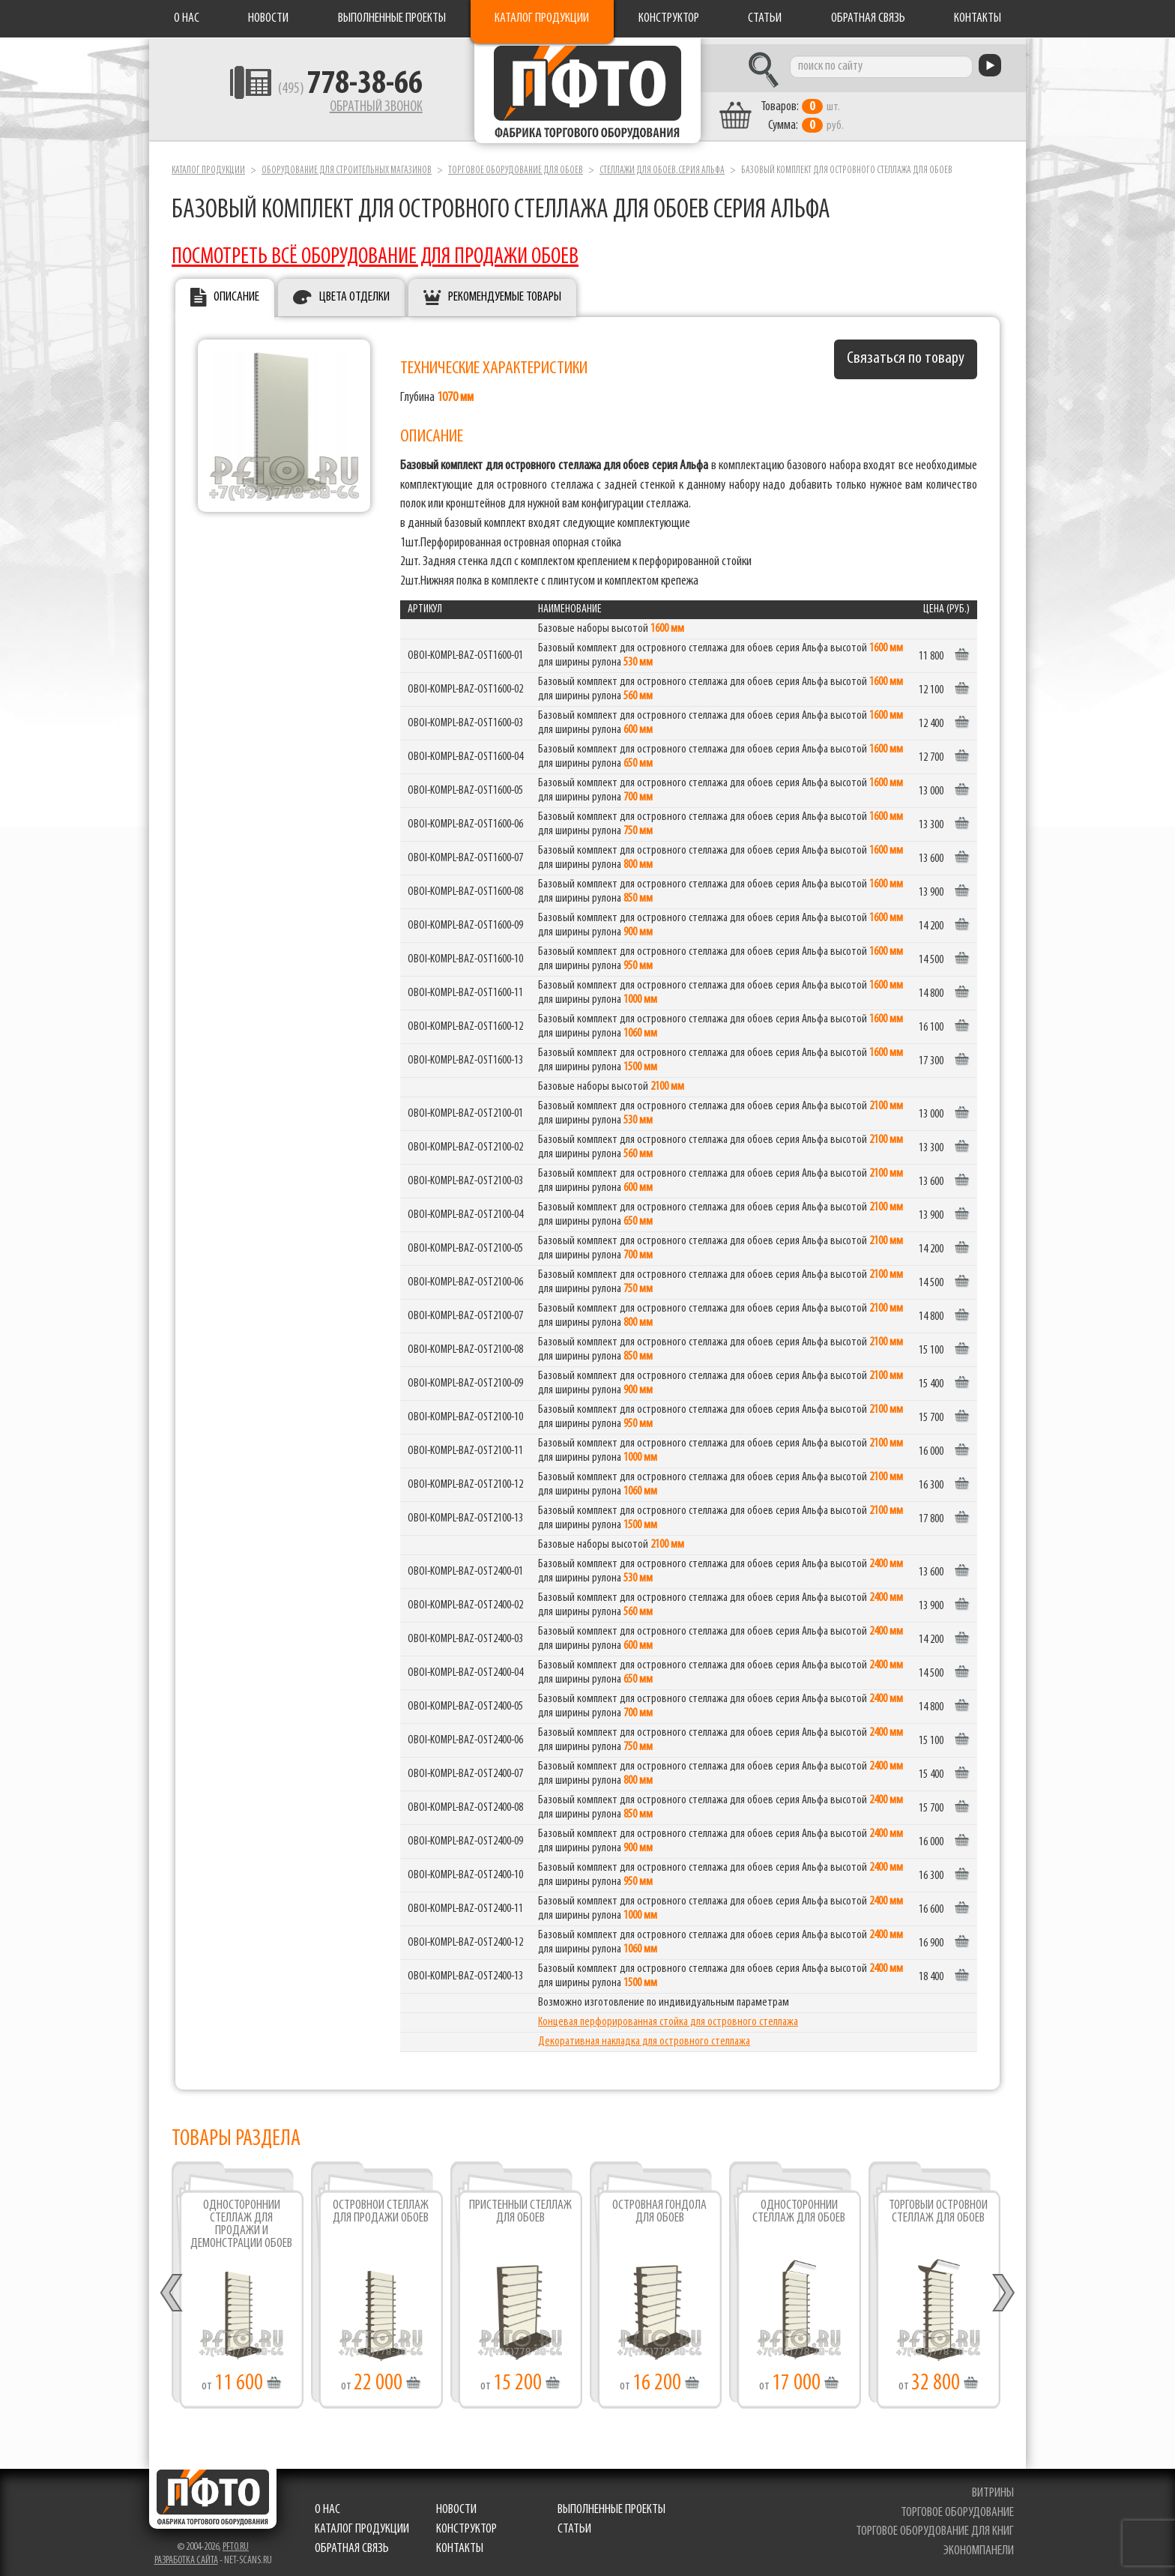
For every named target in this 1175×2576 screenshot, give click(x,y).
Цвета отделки (354, 291)
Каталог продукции (542, 18)
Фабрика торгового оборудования (587, 93)
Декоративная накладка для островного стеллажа (644, 2036)
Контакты (977, 18)
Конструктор (668, 18)
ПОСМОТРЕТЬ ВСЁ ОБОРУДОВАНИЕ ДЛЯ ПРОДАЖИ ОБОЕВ (375, 250)
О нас (186, 18)
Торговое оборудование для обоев (515, 164)
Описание (236, 291)
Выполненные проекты (392, 18)
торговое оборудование (958, 2506)
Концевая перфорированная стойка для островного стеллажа (668, 2016)
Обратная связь (868, 18)
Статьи (765, 18)
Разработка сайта (186, 2554)
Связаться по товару (905, 352)
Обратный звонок (352, 108)
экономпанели (979, 2544)
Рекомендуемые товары (504, 291)
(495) (326, 90)
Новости (268, 18)
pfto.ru (236, 2540)
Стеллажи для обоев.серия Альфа (662, 164)
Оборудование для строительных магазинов (347, 164)
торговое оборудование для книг (936, 2525)
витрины (994, 2486)
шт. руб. (824, 110)
